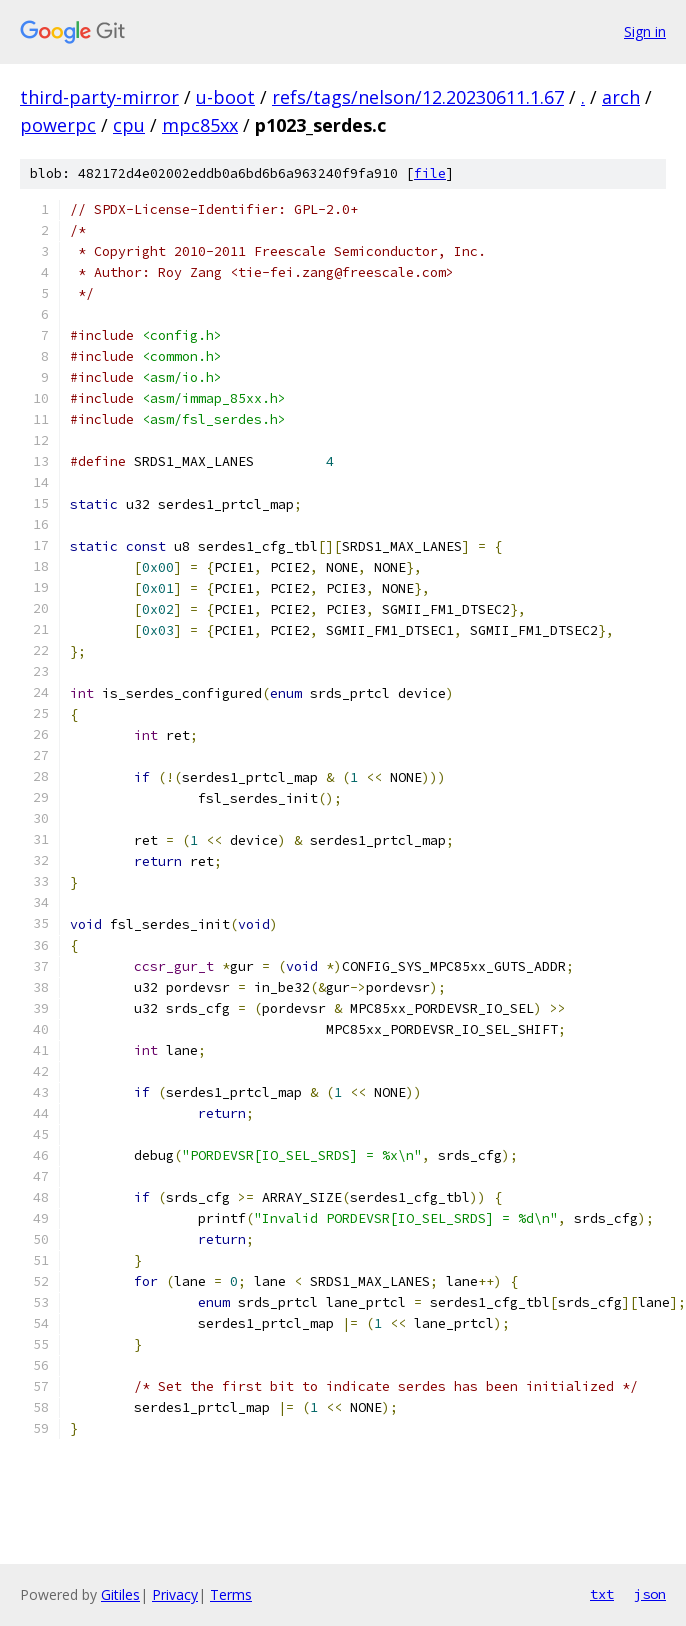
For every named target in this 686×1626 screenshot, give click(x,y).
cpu (129, 125)
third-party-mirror (99, 97)
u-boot (225, 97)
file (430, 173)
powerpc (58, 125)
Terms (231, 1594)
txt (602, 1594)
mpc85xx (200, 125)
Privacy (175, 1594)
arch (621, 97)
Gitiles (120, 1594)
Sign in (645, 31)
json (650, 1594)
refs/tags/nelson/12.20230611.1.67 (418, 97)
